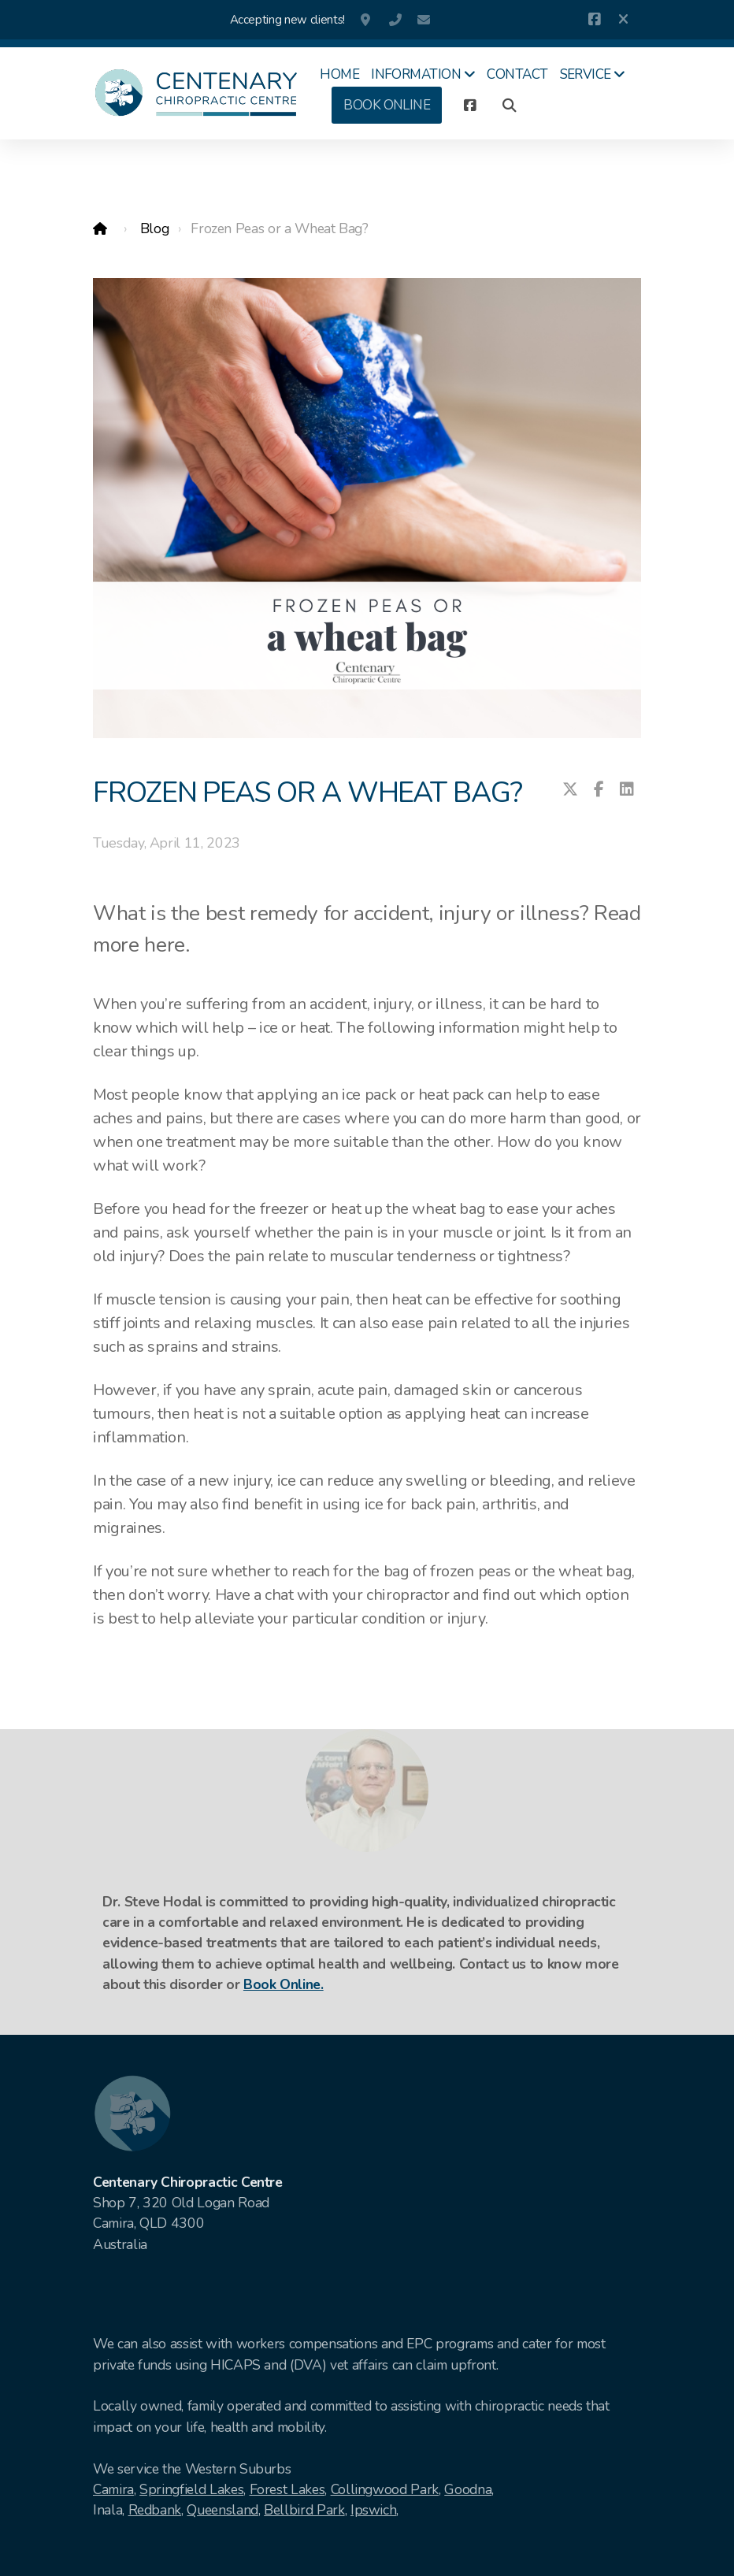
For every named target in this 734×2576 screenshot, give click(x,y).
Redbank (155, 2509)
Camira (113, 2489)
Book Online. (283, 1984)
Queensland (222, 2509)
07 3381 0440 (395, 19)
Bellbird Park (304, 2509)
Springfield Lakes (191, 2489)
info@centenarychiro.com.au (423, 19)
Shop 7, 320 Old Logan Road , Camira (367, 19)
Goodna (467, 2489)
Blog (154, 228)
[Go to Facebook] (594, 19)
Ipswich (373, 2509)
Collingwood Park (385, 2489)
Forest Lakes (287, 2489)
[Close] (623, 19)
